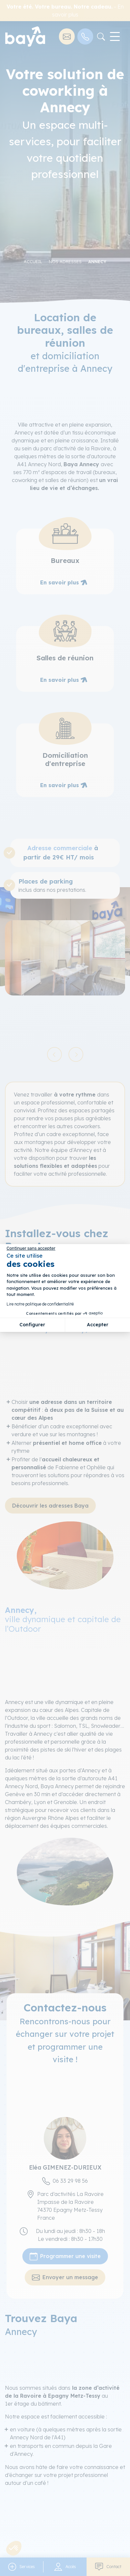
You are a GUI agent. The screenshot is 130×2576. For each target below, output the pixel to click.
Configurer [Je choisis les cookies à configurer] (32, 1325)
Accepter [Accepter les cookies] (97, 1325)
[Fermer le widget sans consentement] (31, 1248)
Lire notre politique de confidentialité (40, 1304)
